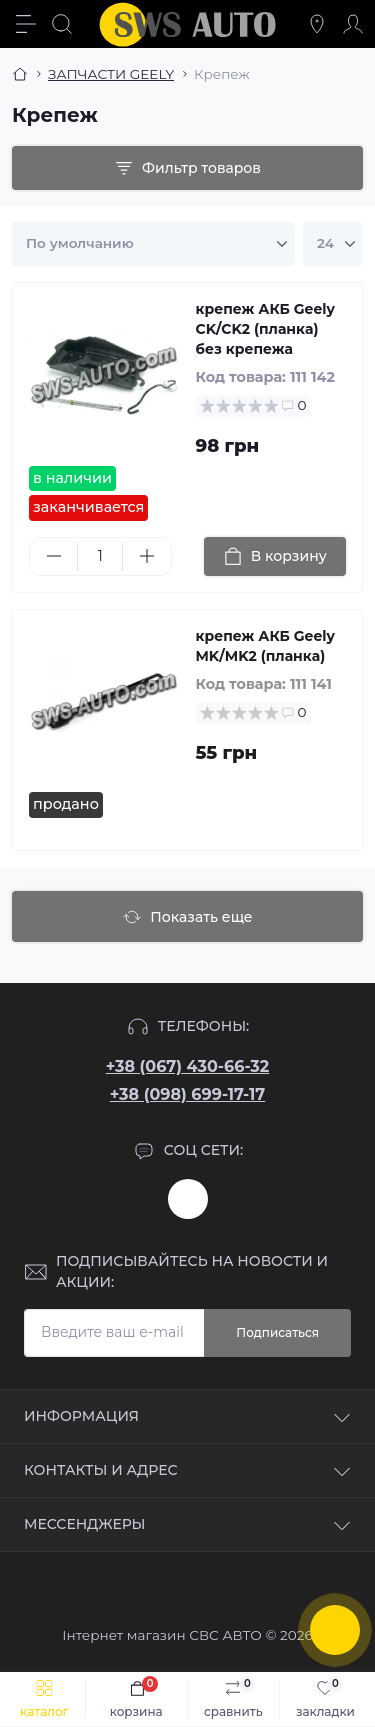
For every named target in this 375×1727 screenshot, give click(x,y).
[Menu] (26, 24)
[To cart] (275, 556)
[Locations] (317, 24)
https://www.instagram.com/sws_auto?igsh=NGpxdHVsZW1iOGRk (188, 1199)
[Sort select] (153, 244)
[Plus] (146, 556)
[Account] (353, 24)
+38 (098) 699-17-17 (187, 1094)
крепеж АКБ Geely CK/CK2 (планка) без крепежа (265, 329)
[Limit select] (333, 244)
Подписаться (277, 1332)
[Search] (62, 24)
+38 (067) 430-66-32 (187, 1066)
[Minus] (53, 556)
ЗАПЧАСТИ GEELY (111, 74)
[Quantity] (100, 556)
